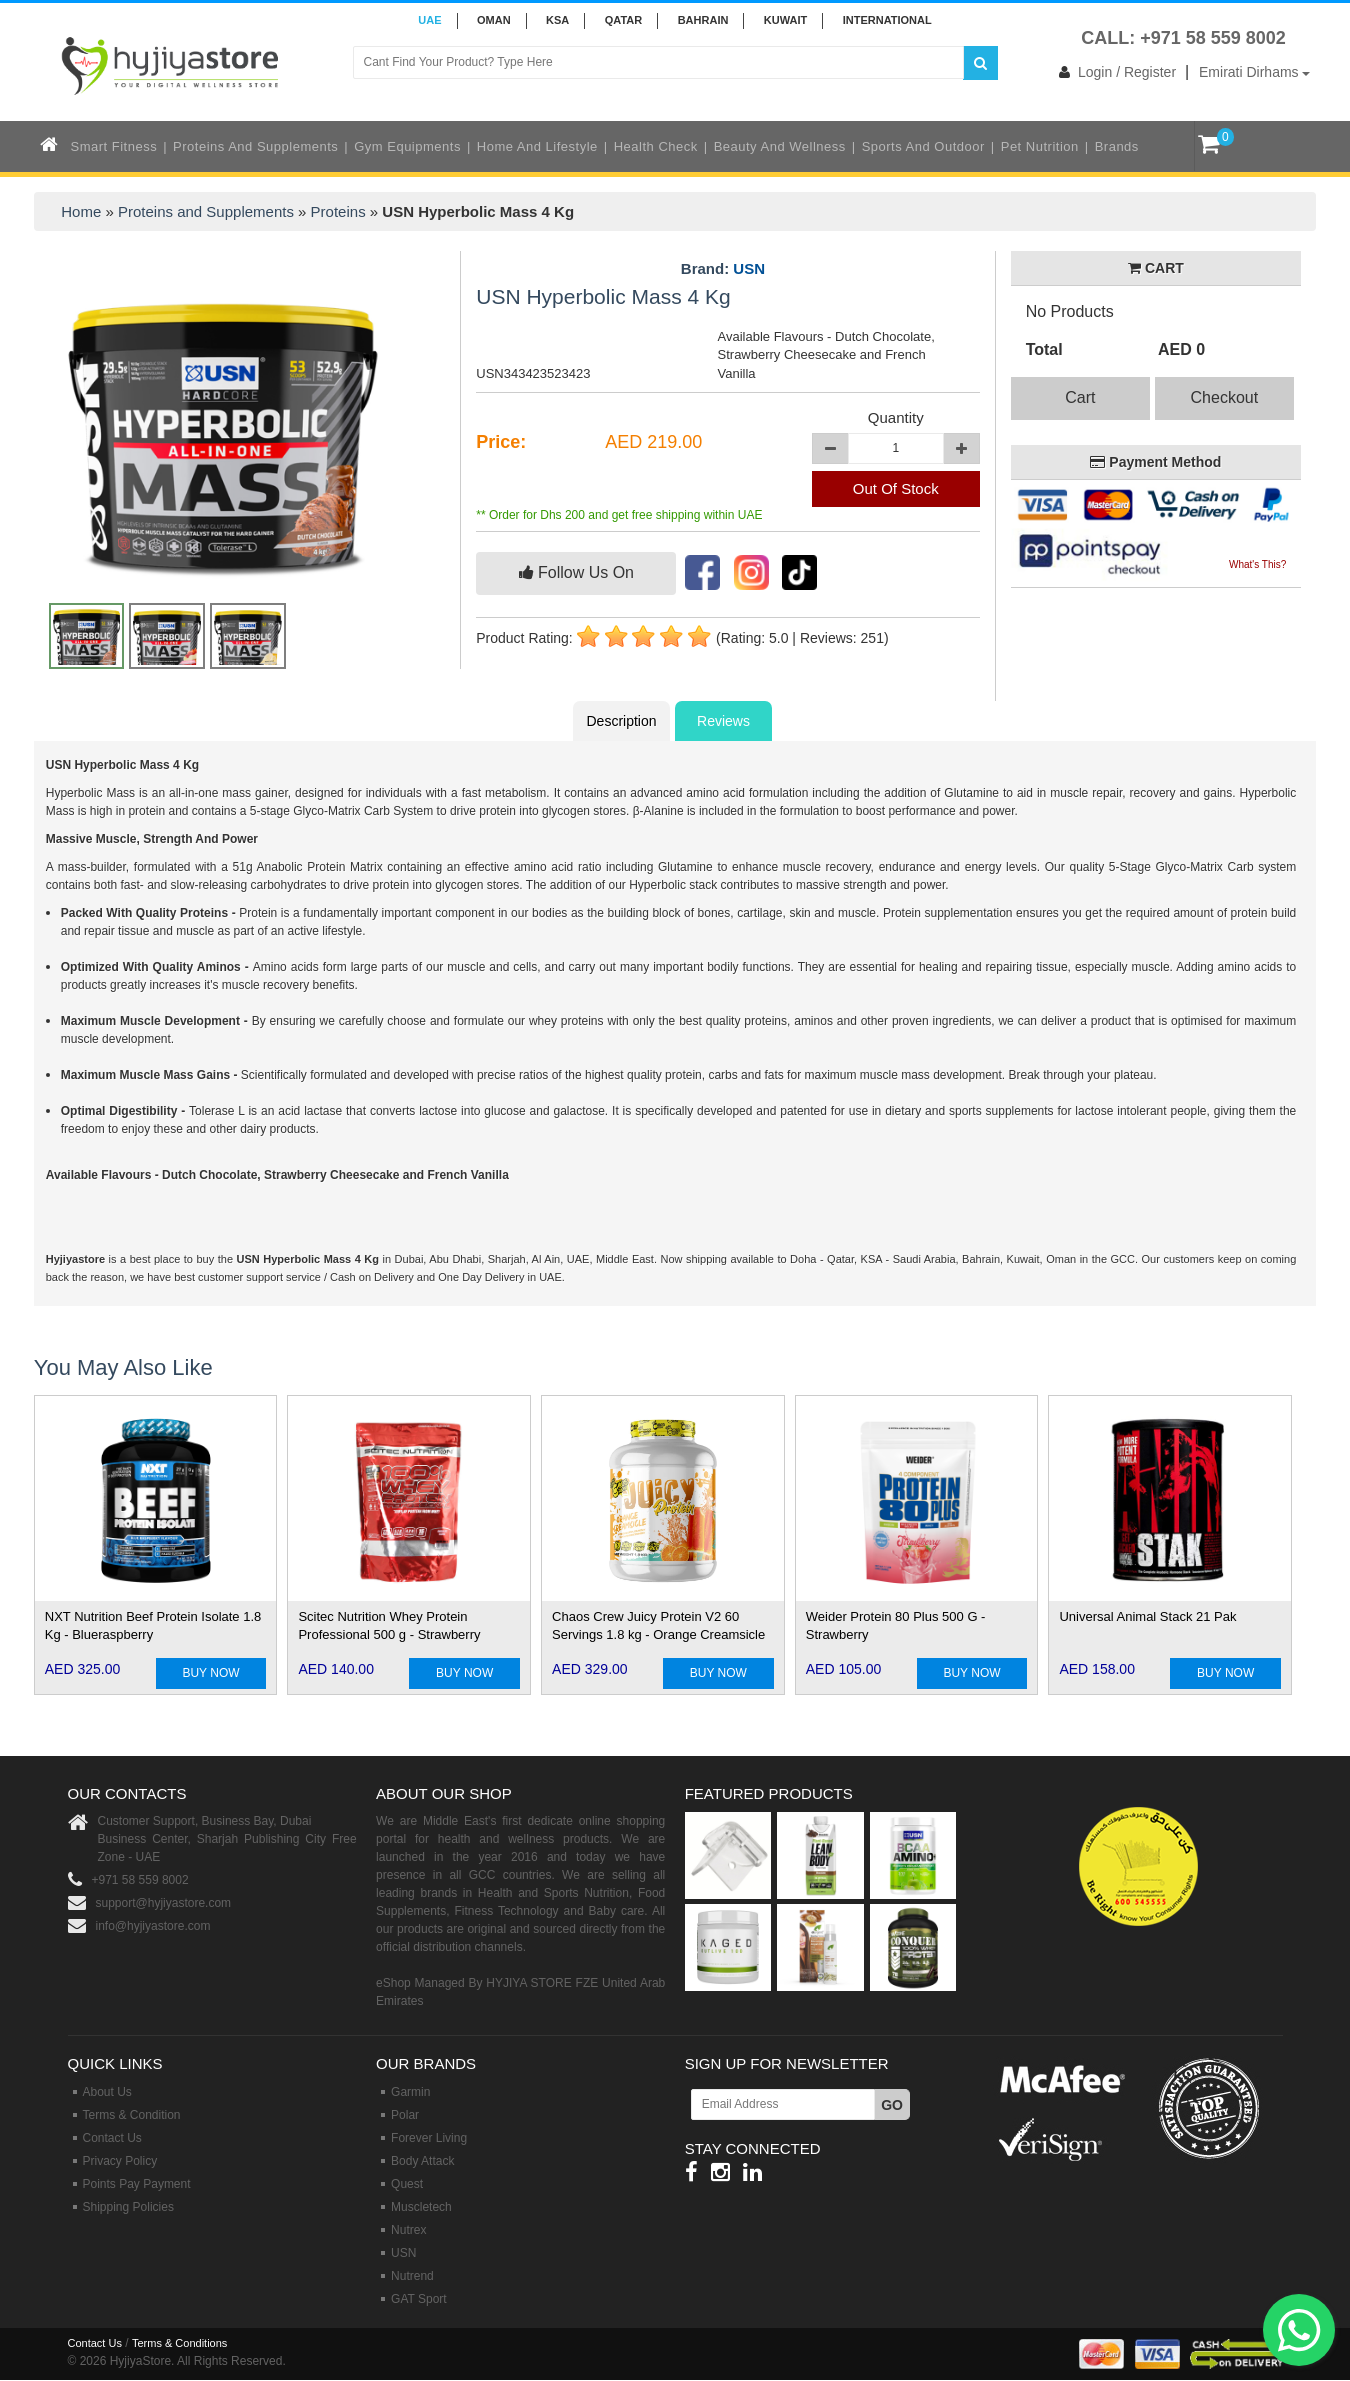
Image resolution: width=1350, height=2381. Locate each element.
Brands (1117, 146)
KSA (557, 20)
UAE (429, 20)
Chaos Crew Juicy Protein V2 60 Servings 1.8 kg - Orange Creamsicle (658, 1626)
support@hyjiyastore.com (164, 1903)
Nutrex (408, 2230)
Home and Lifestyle (537, 146)
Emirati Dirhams (1254, 72)
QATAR (623, 20)
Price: (501, 442)
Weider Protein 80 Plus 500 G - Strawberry (896, 1626)
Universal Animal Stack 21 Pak (1147, 1616)
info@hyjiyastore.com (153, 1926)
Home (81, 211)
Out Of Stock (896, 488)
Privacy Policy (120, 2161)
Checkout (1225, 397)
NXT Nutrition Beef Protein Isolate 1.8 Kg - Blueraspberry (153, 1626)
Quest (407, 2184)
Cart (1080, 397)
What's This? (1257, 564)
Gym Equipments (407, 146)
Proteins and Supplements (255, 146)
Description (621, 721)
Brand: (723, 269)
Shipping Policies (128, 2207)
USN (749, 268)
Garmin (410, 2092)
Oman (494, 20)
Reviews (723, 721)
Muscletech (421, 2207)
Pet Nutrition (1040, 146)
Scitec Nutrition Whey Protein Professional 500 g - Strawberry (389, 1626)
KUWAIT (785, 20)
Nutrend (412, 2276)
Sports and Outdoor (923, 146)
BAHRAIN (703, 20)
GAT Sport (419, 2299)
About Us (107, 2092)
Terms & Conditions (179, 2343)
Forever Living (429, 2138)
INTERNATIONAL (887, 20)
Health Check (656, 146)
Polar (405, 2115)
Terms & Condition (132, 2115)
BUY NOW (210, 1673)
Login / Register (1113, 72)
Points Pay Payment (137, 2184)
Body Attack (422, 2161)
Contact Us (112, 2138)
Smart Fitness (114, 146)
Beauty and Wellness (780, 146)
